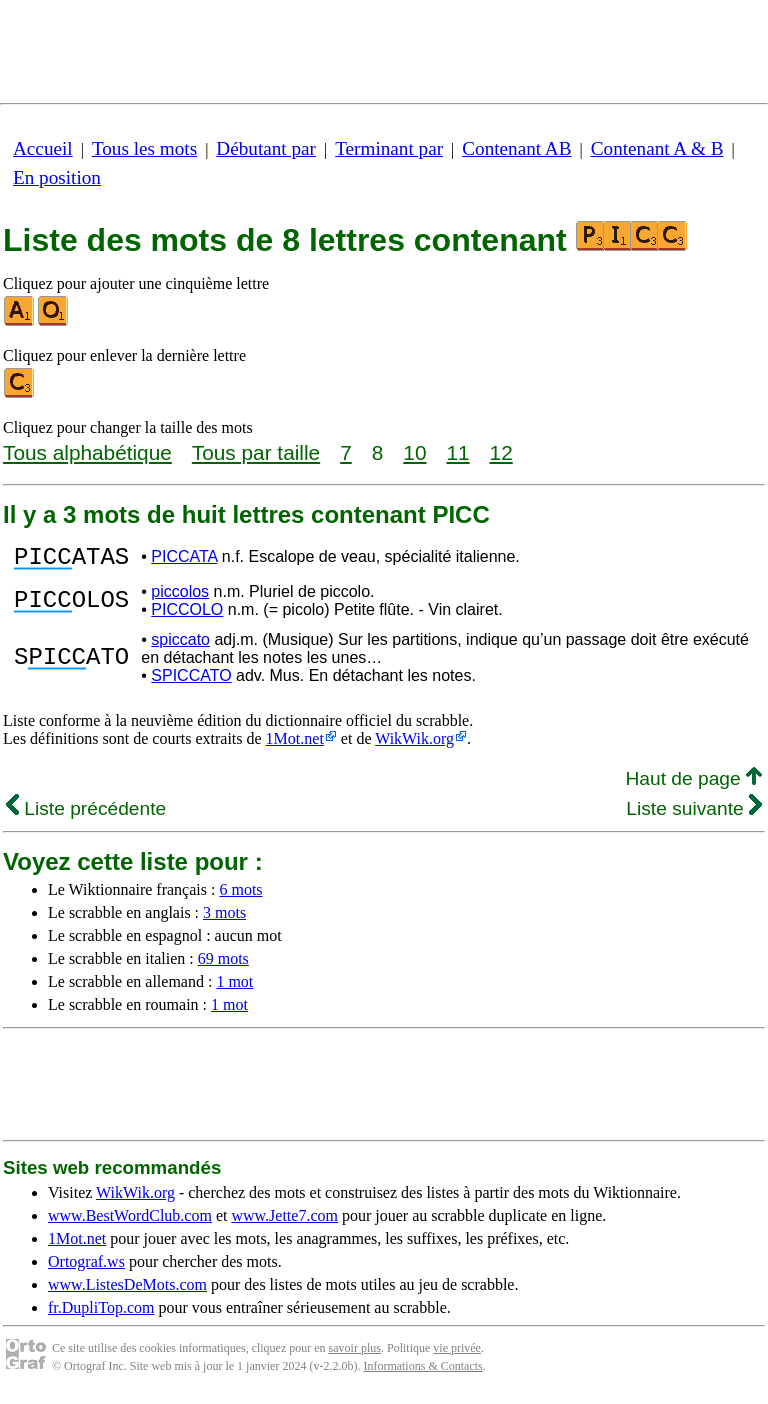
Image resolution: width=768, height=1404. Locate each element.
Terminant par (389, 148)
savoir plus (355, 1354)
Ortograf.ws (86, 1267)
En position (57, 177)
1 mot (234, 987)
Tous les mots (144, 148)
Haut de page (693, 784)
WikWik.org (414, 744)
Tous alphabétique (87, 452)
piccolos (180, 597)
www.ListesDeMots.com (127, 1290)
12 (501, 452)
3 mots (224, 918)
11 (457, 452)
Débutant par (266, 148)
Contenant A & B (657, 148)
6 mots (240, 895)
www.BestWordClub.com (130, 1221)
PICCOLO (187, 615)
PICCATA (184, 559)
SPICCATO (191, 681)
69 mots (223, 964)
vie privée (457, 1354)
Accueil (43, 148)
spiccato (180, 645)
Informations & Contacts (422, 1372)
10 (414, 452)
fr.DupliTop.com (101, 1313)
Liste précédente (86, 814)
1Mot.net (295, 744)
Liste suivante (694, 814)
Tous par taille (256, 452)
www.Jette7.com (284, 1221)
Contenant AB (516, 148)
